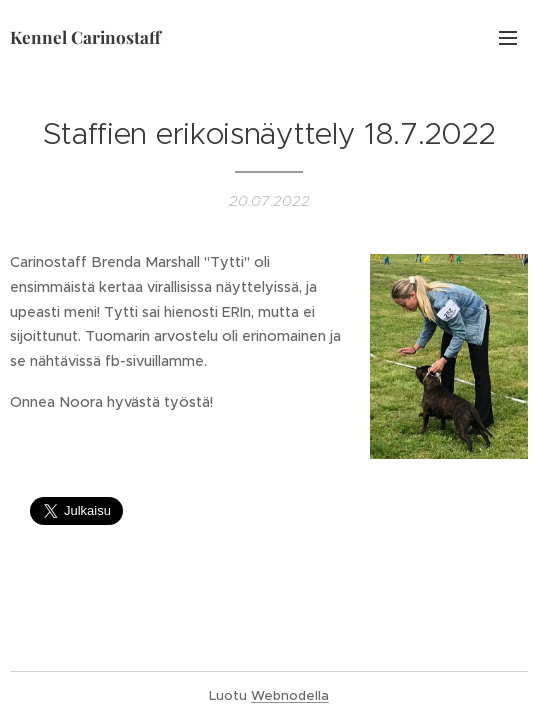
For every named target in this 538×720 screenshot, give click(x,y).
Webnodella (290, 695)
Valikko (508, 38)
